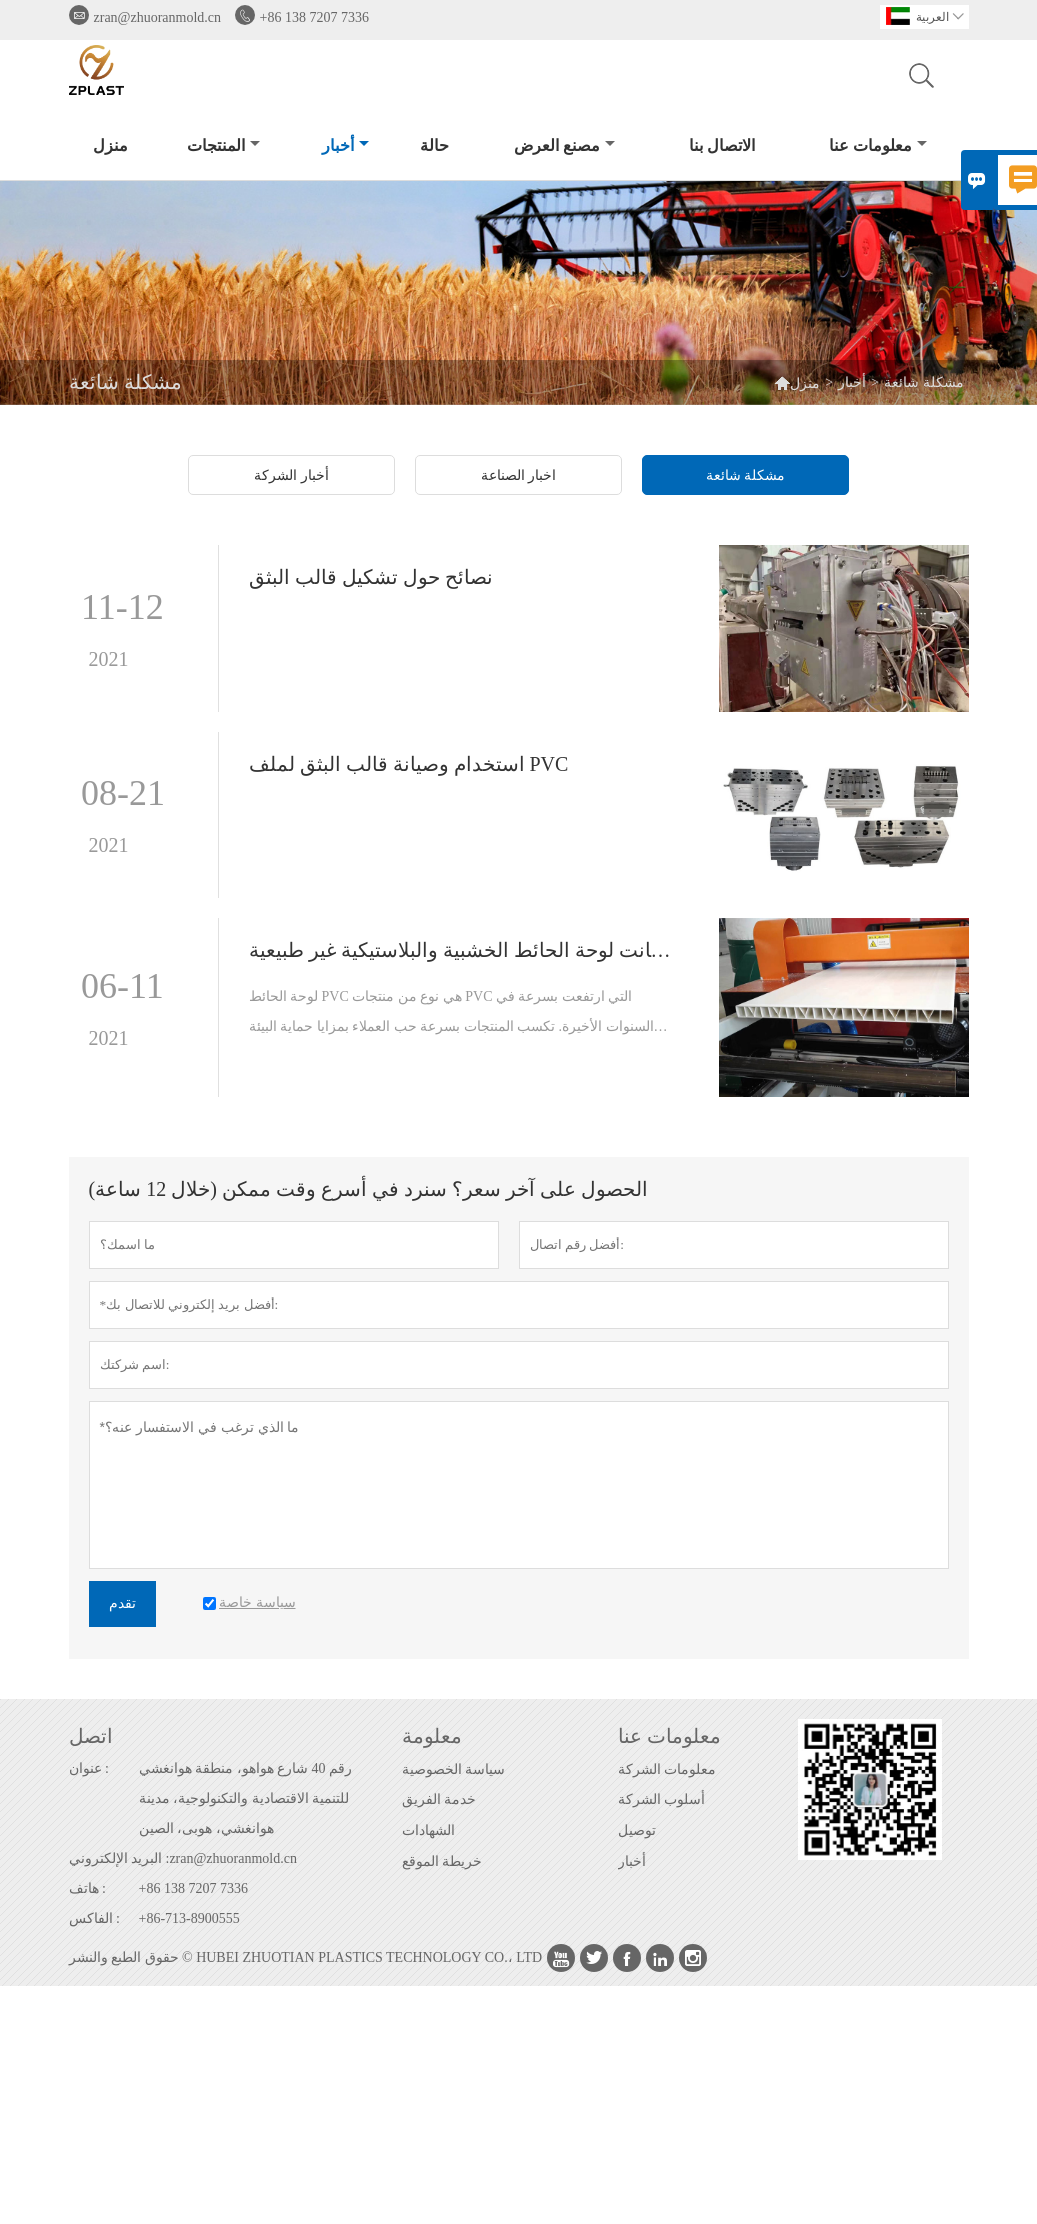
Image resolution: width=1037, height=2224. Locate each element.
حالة (434, 145)
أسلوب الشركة (662, 1799)
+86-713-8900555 (189, 1918)
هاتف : (87, 1888)
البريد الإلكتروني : (119, 1858)
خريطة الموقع (442, 1861)
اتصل (91, 1736)
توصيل (637, 1830)
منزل (110, 145)
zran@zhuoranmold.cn (158, 17)
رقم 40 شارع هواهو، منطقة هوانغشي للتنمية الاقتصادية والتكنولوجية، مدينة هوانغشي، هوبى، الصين (246, 1798)
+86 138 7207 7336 (314, 17)
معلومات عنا (878, 145)
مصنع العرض (564, 145)
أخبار (345, 145)
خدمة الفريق (439, 1799)
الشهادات (428, 1830)
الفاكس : (94, 1918)
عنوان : (89, 1768)
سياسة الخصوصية (454, 1769)
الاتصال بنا (722, 145)
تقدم (122, 1603)
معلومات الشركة (667, 1769)
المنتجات (223, 145)
